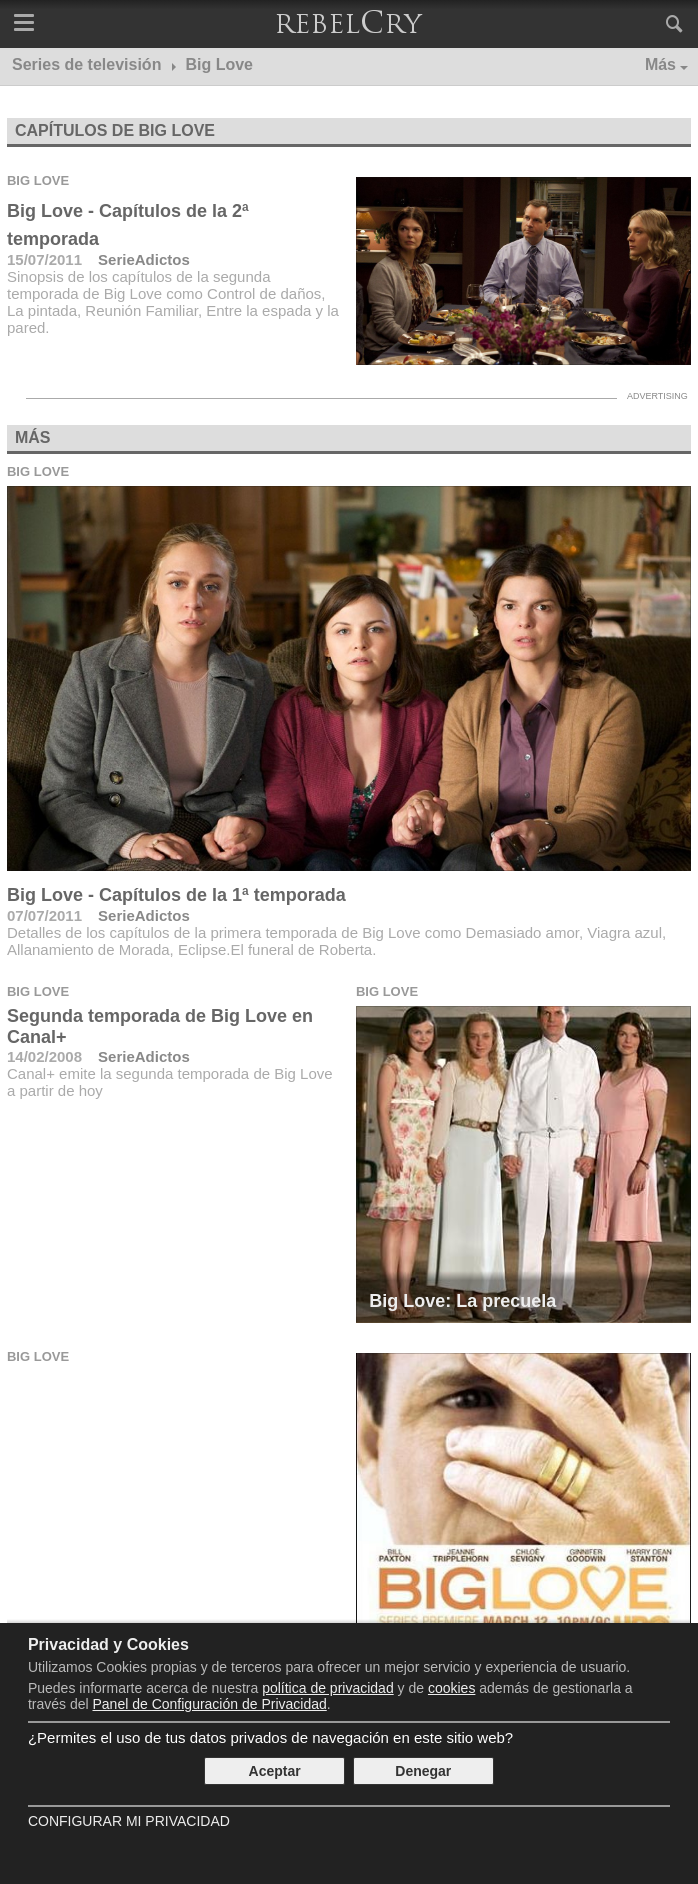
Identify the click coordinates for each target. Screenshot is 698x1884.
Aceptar (275, 1771)
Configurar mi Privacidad (129, 1821)
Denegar (423, 1771)
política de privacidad (328, 1688)
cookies (451, 1688)
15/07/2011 (44, 259)
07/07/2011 (44, 915)
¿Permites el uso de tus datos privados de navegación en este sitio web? (270, 1737)
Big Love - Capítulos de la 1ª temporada (176, 895)
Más (660, 64)
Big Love (38, 180)
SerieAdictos (144, 259)
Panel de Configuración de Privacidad (210, 1704)
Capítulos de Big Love (115, 130)
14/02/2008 (44, 1056)
